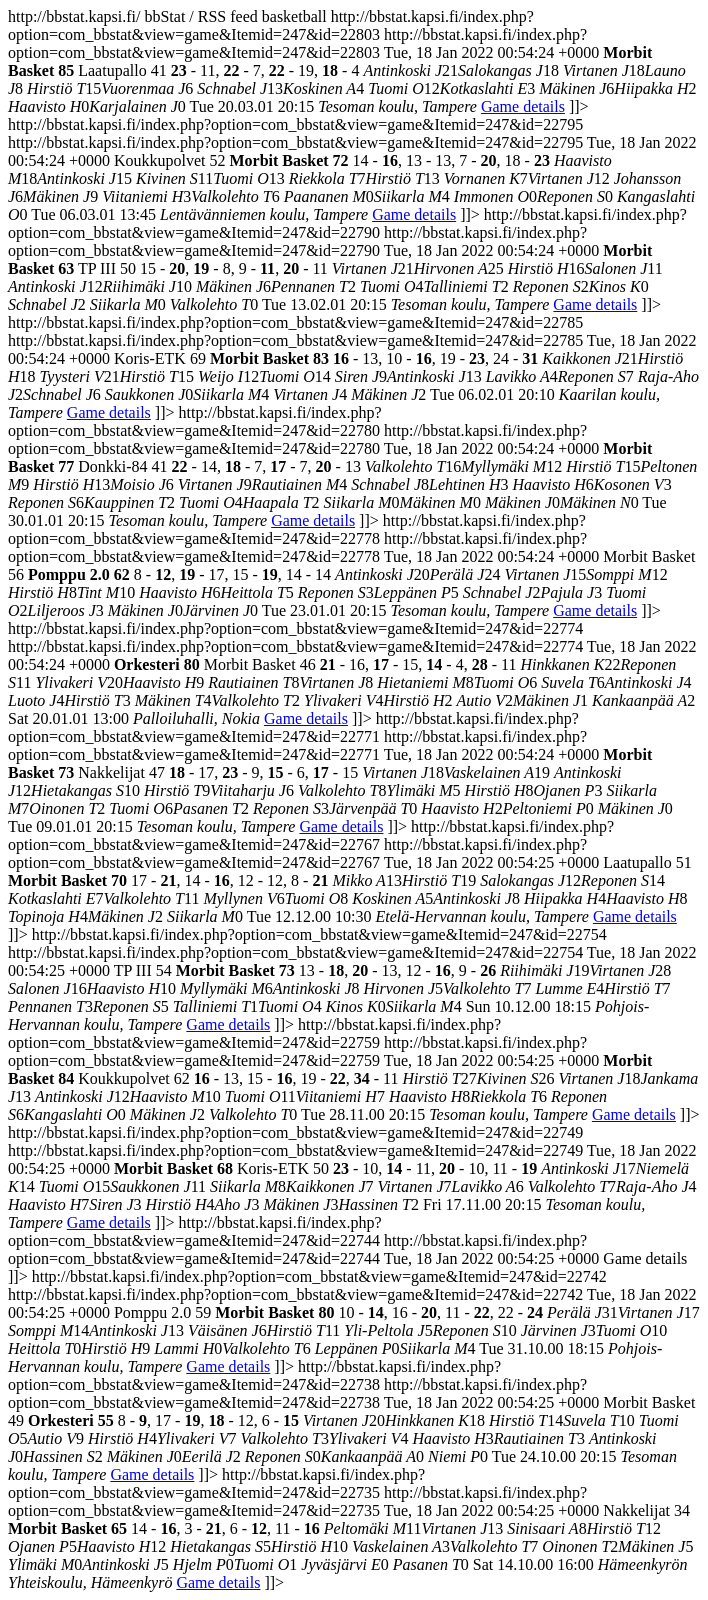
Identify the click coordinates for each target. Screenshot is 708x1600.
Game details (523, 106)
